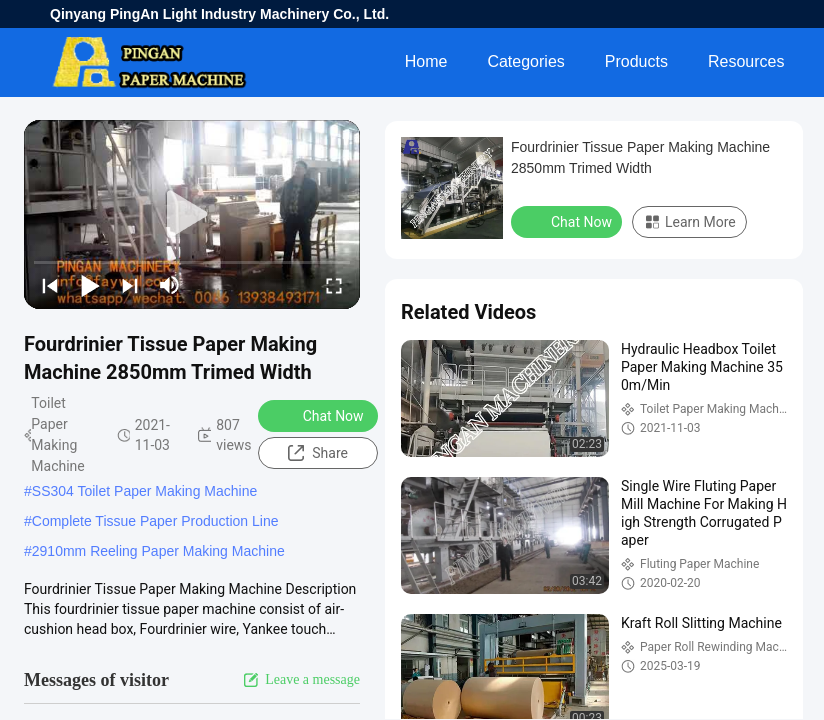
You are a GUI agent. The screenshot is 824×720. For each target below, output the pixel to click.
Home (426, 61)
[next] (130, 285)
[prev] (50, 285)
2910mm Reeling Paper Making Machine (158, 551)
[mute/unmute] (170, 285)
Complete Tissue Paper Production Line (155, 521)
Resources (746, 61)
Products (636, 61)
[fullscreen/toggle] (334, 285)
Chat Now (320, 415)
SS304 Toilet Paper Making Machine (144, 491)
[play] (192, 215)
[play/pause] (90, 285)
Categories (525, 61)
